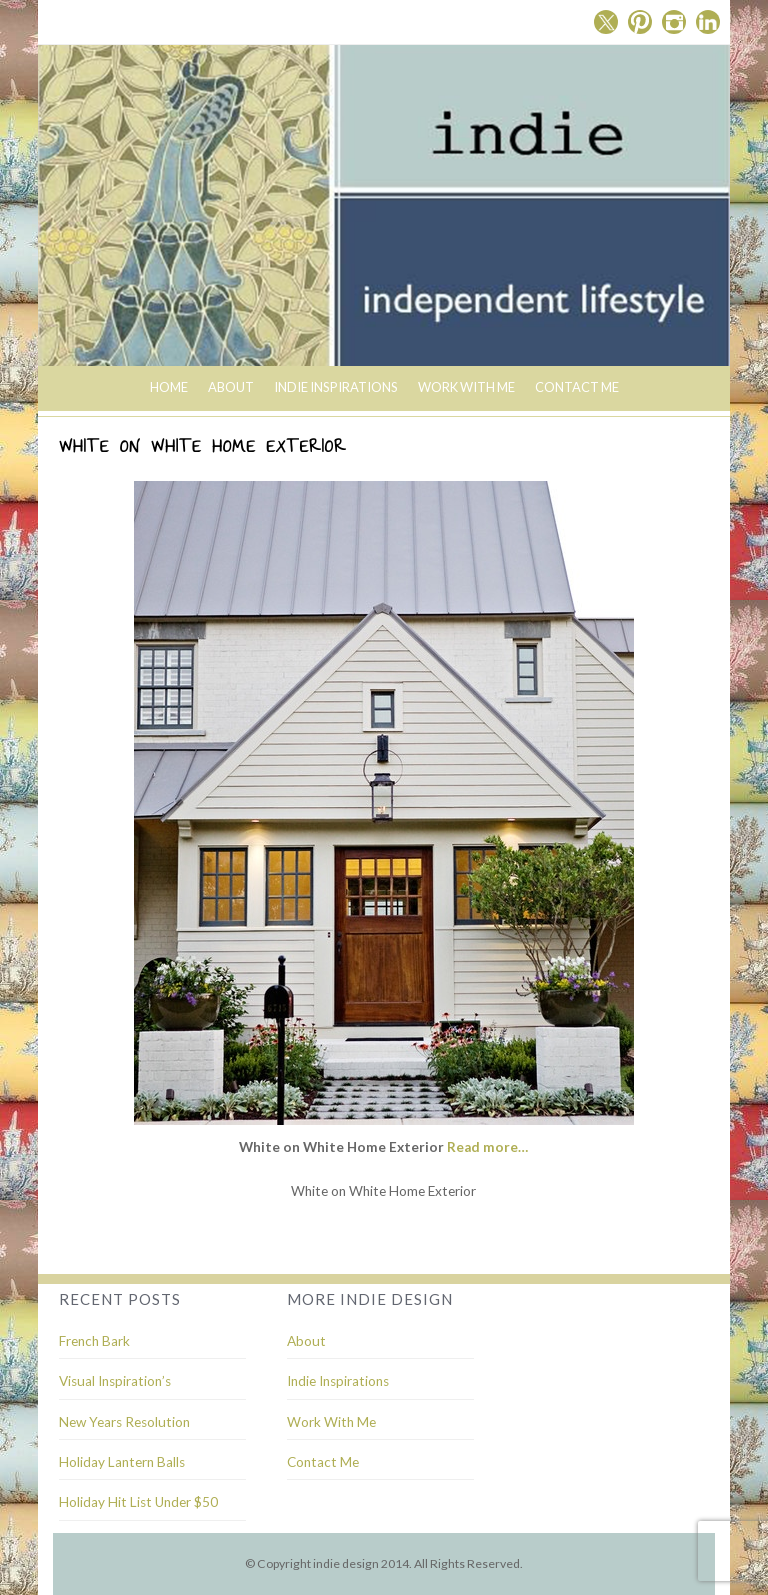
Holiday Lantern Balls (122, 1462)
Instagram (674, 22)
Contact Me (577, 387)
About (231, 387)
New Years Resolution (124, 1422)
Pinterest (640, 22)
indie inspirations (336, 387)
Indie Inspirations (338, 1381)
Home (169, 387)
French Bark (94, 1341)
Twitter (606, 22)
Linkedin (708, 22)
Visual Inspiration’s (115, 1381)
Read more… (487, 1147)
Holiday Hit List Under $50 (138, 1502)
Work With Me (466, 387)
